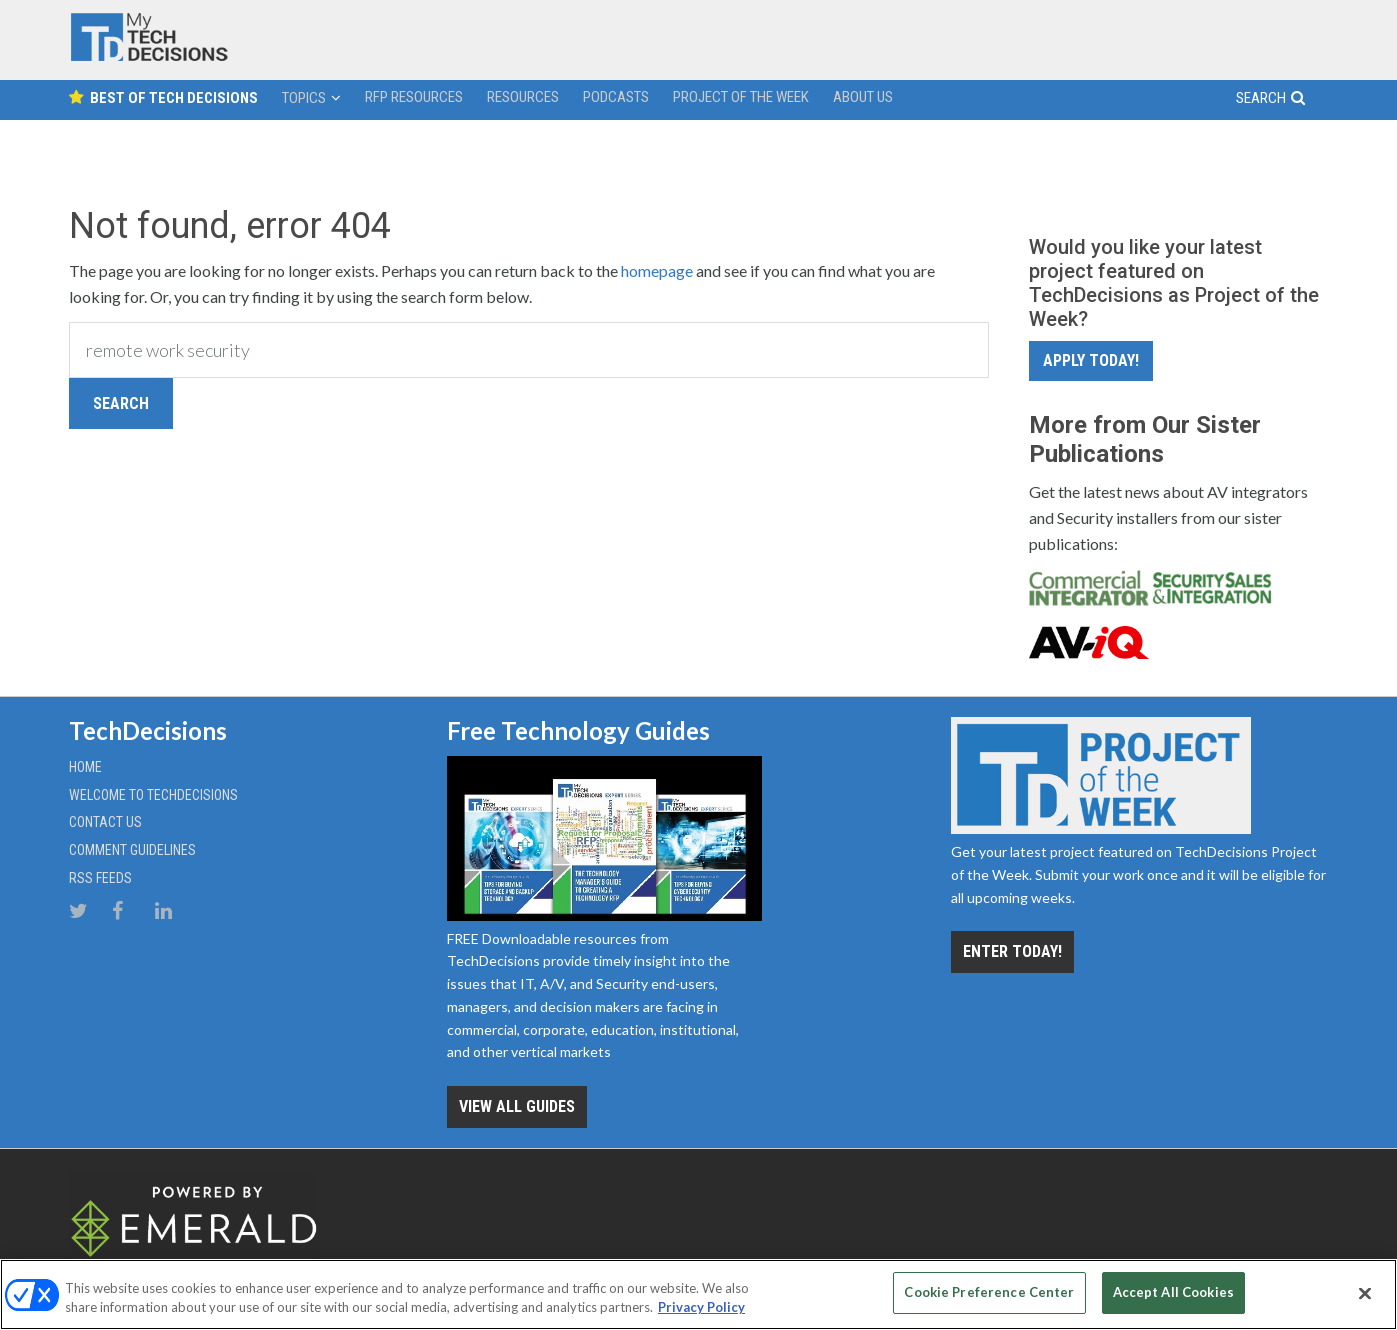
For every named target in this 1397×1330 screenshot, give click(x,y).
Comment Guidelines (132, 850)
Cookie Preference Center (989, 1292)
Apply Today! (1091, 360)
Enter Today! (1012, 951)
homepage (657, 270)
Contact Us (105, 822)
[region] (698, 1294)
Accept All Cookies (1173, 1292)
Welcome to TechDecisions (153, 795)
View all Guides (517, 1106)
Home (85, 767)
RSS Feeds (100, 878)
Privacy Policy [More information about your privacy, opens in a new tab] (701, 1308)
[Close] (1365, 1293)
